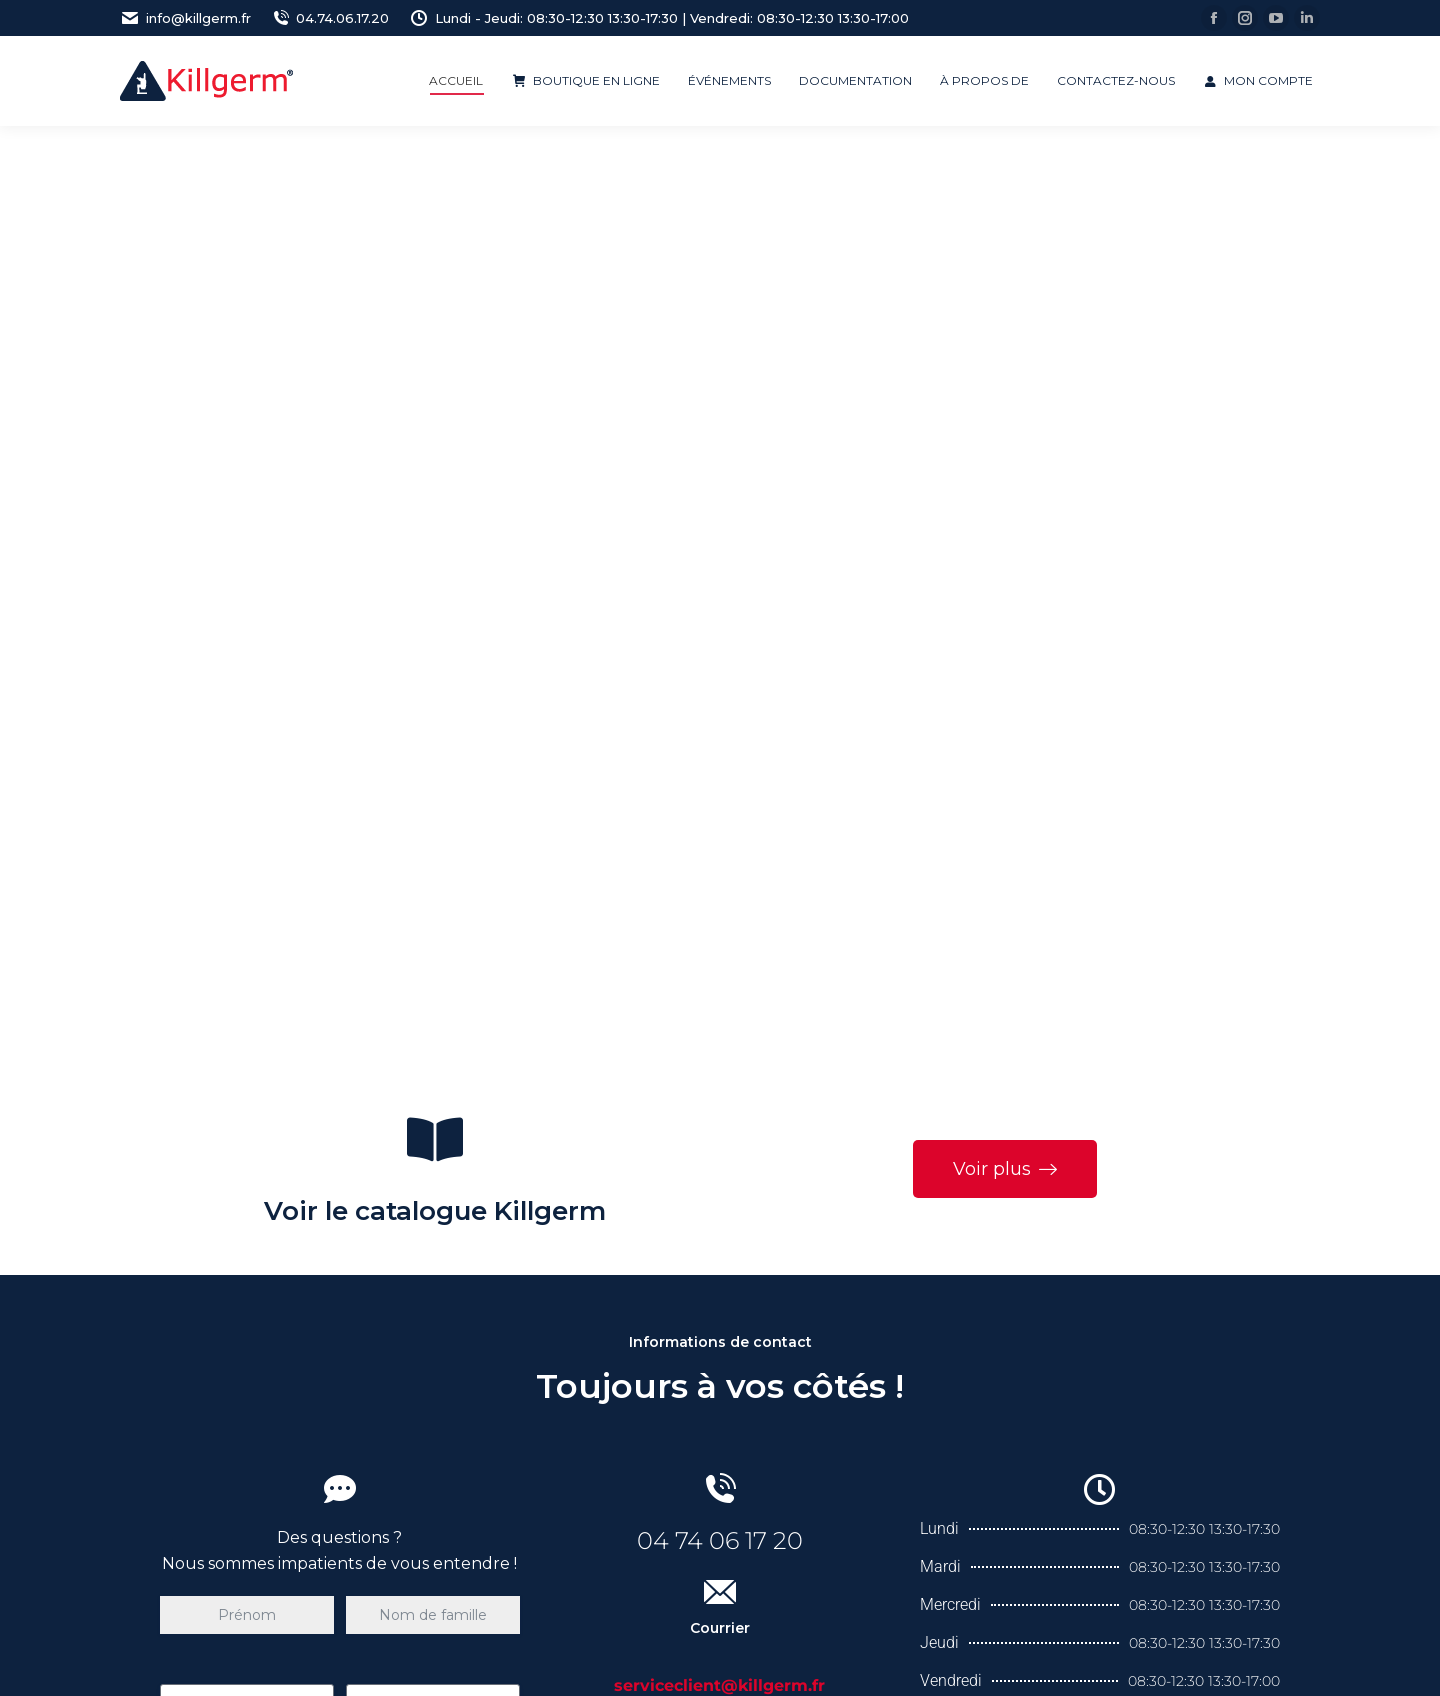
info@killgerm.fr (185, 18)
